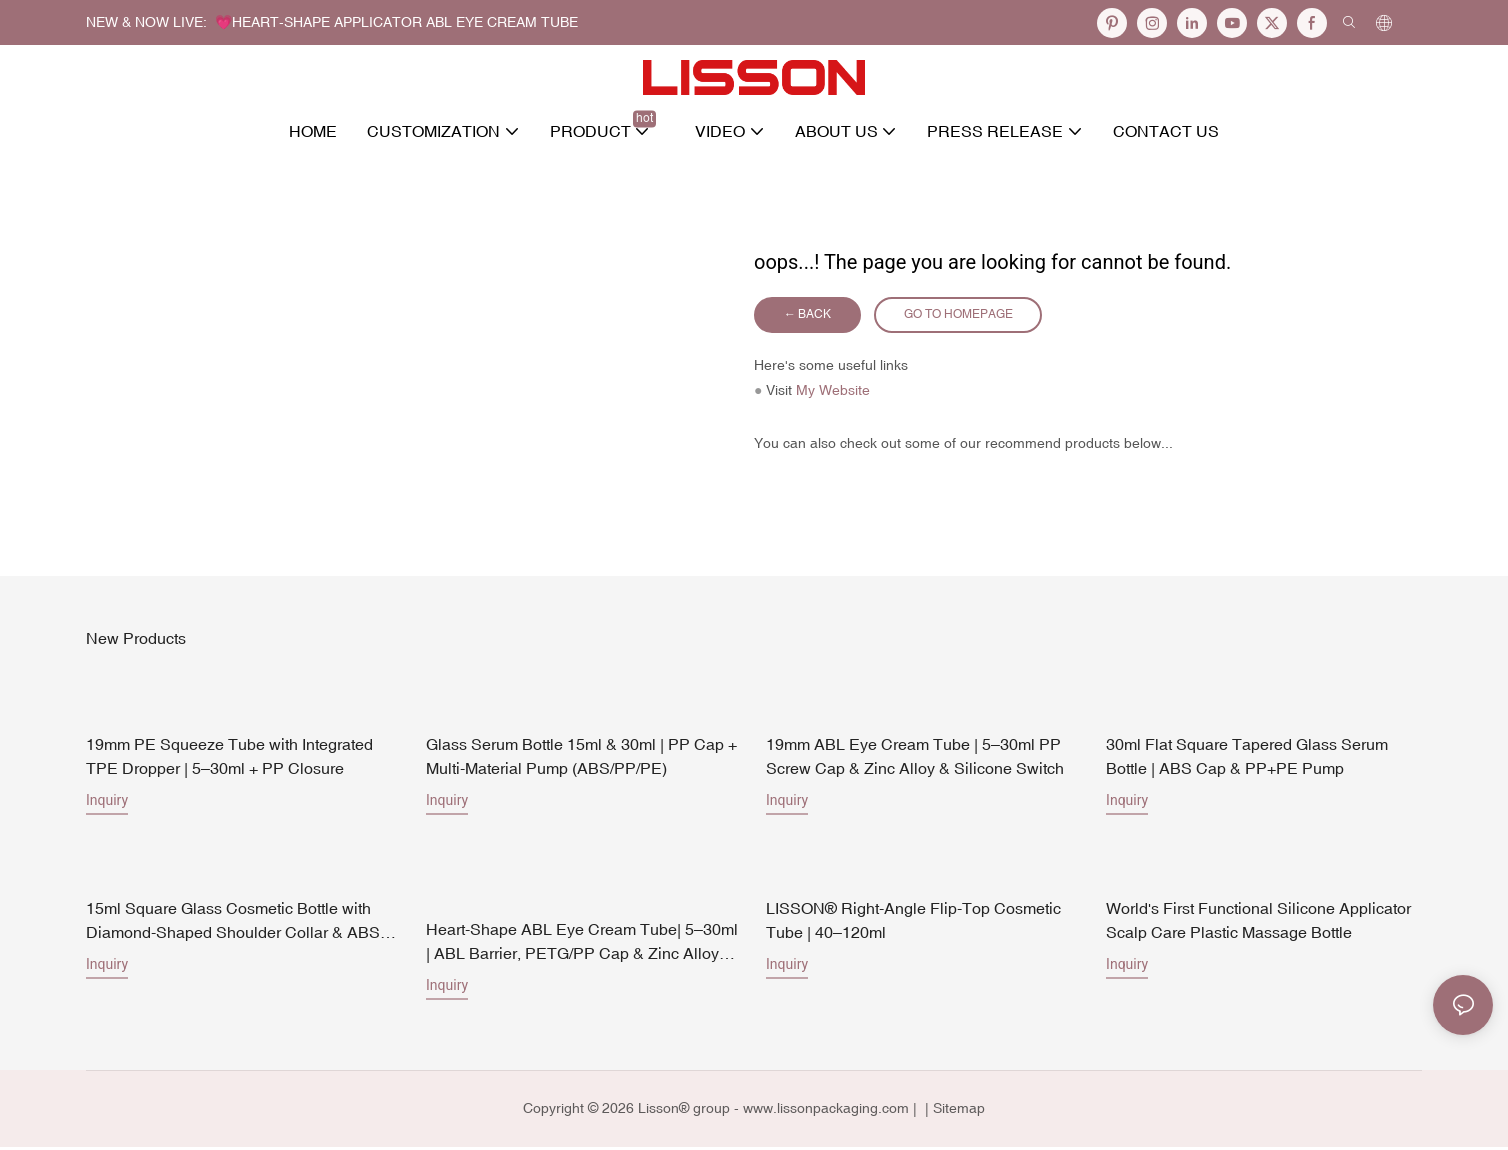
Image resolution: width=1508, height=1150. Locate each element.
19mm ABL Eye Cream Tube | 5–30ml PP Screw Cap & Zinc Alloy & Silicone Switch (915, 760)
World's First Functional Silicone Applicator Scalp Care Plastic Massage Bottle (1258, 924)
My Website (833, 394)
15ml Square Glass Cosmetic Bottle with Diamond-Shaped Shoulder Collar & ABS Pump (233, 925)
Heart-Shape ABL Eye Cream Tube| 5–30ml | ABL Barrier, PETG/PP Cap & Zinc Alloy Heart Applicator (582, 946)
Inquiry (107, 804)
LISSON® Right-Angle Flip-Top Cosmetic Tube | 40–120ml (913, 924)
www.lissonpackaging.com (826, 1112)
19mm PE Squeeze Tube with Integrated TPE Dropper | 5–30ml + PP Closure (229, 760)
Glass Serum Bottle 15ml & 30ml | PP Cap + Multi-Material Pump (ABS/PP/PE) (581, 760)
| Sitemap (953, 1112)
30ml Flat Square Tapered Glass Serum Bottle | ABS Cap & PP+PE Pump (1247, 760)
